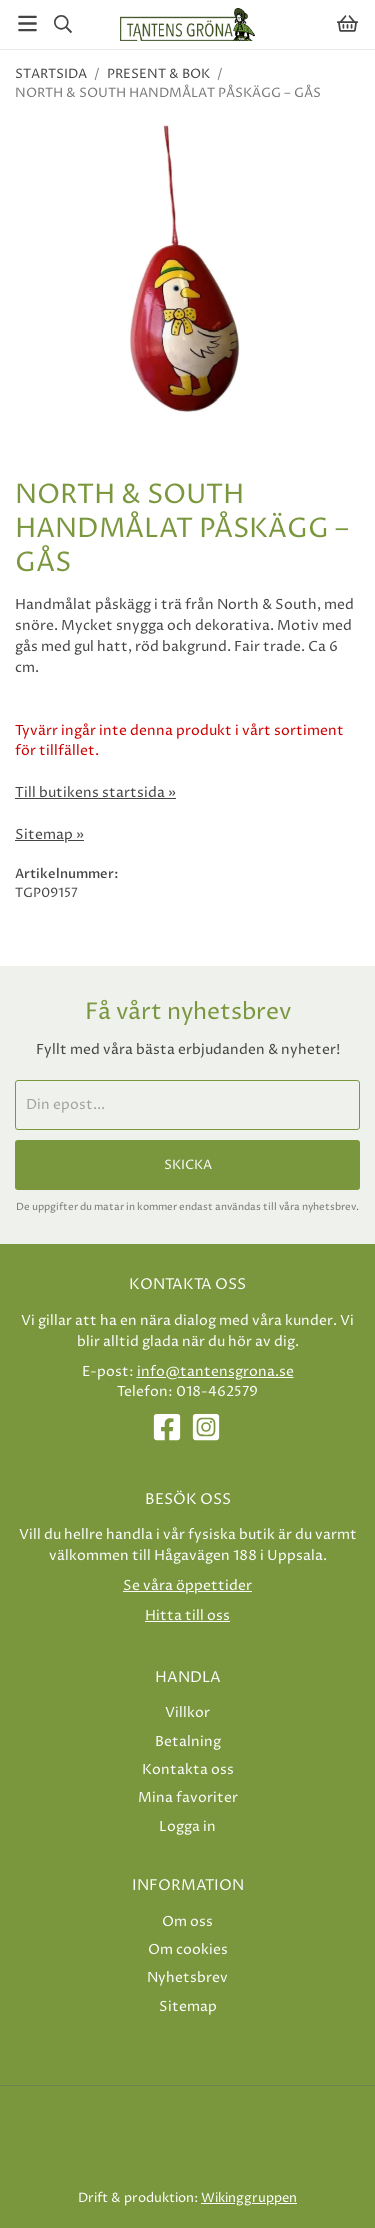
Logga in (187, 1826)
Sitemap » (49, 835)
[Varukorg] (347, 23)
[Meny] (27, 23)
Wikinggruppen (249, 2198)
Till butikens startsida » (95, 793)
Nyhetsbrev (187, 1977)
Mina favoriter (188, 1797)
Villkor (187, 1712)
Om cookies (188, 1949)
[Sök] (62, 24)
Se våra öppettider (187, 1585)
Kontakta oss (188, 1769)
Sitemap (188, 2006)
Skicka (188, 1165)
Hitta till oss (187, 1615)
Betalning (188, 1741)
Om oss (187, 1921)
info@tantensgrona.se (215, 1371)
